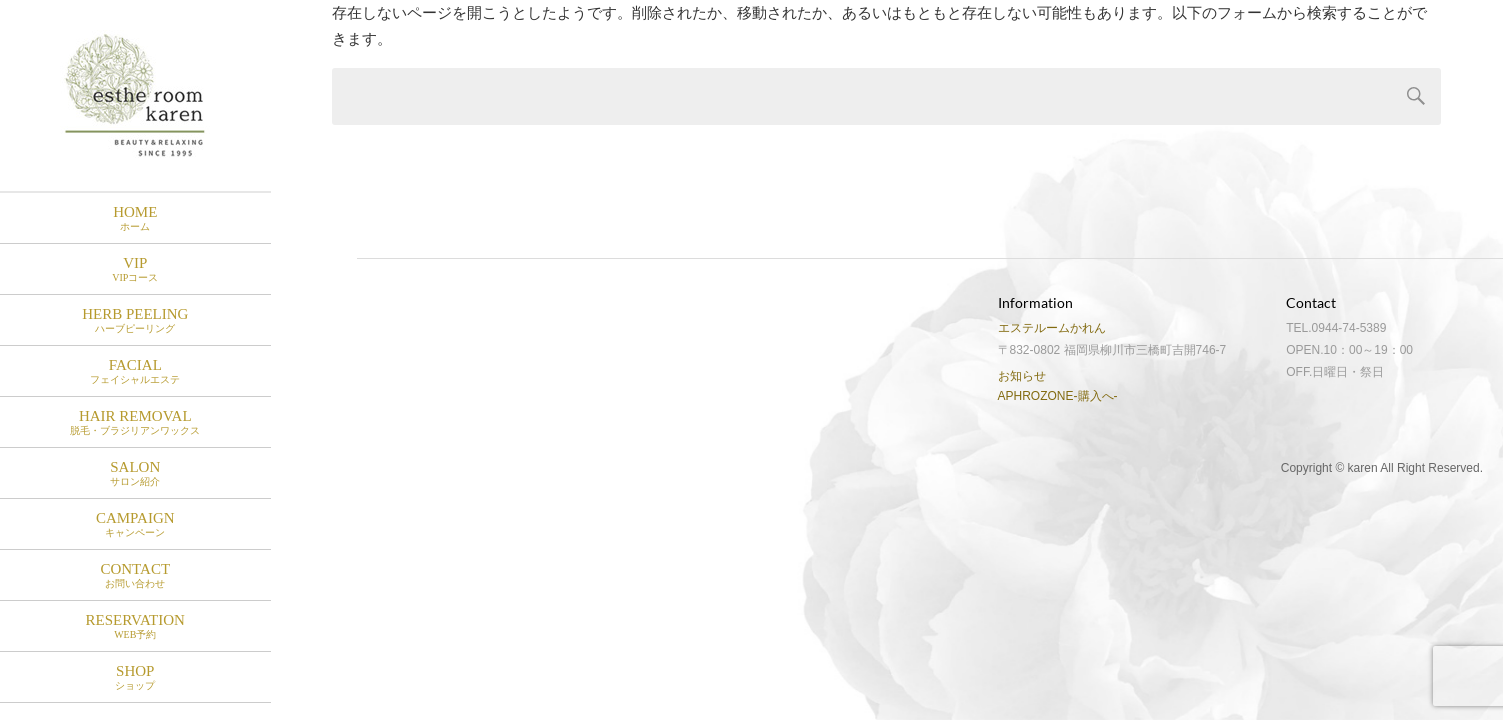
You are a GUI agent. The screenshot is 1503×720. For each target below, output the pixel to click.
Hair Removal (135, 422)
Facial (135, 371)
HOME (135, 218)
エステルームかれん (1052, 328)
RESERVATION (135, 626)
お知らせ (1022, 376)
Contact (135, 575)
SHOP (135, 677)
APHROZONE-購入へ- (1058, 396)
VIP (135, 269)
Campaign (135, 524)
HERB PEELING (135, 320)
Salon (135, 473)
